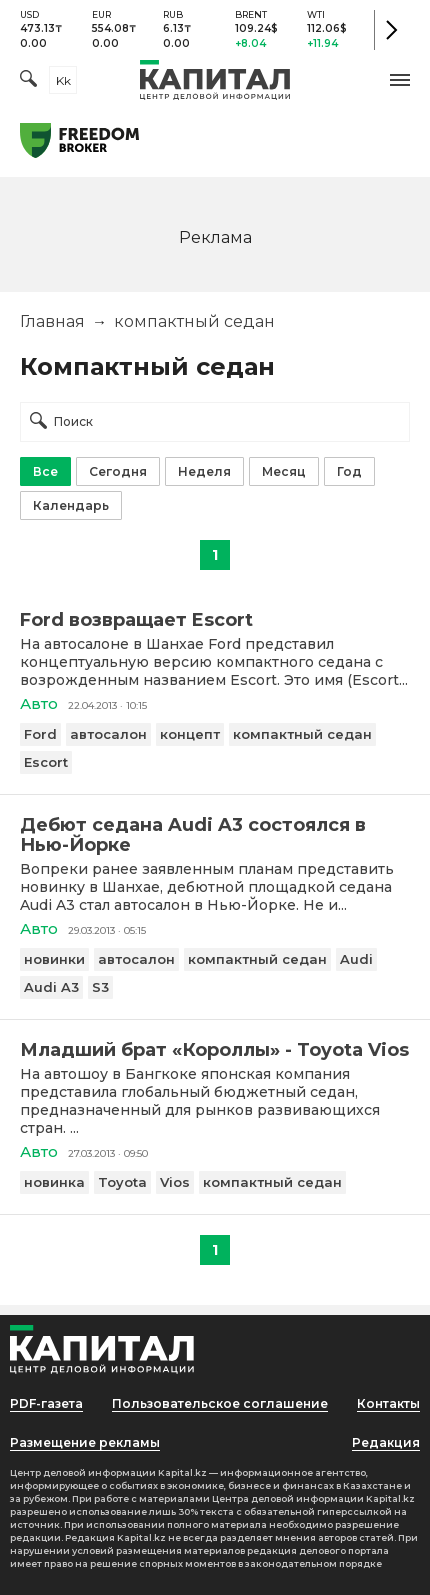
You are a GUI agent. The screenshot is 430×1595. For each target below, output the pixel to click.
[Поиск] (28, 80)
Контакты (388, 1403)
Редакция (386, 1442)
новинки (54, 959)
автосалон (108, 734)
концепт (190, 734)
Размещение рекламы (85, 1442)
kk (63, 80)
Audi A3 (51, 987)
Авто (39, 703)
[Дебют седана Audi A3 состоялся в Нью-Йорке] (215, 835)
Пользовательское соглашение (220, 1403)
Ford (40, 734)
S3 (100, 987)
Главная (52, 321)
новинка (54, 1182)
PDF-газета (46, 1403)
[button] (400, 80)
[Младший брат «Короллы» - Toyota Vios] (215, 1050)
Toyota (122, 1182)
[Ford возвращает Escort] (215, 620)
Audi (356, 959)
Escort (46, 762)
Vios (175, 1182)
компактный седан (302, 734)
